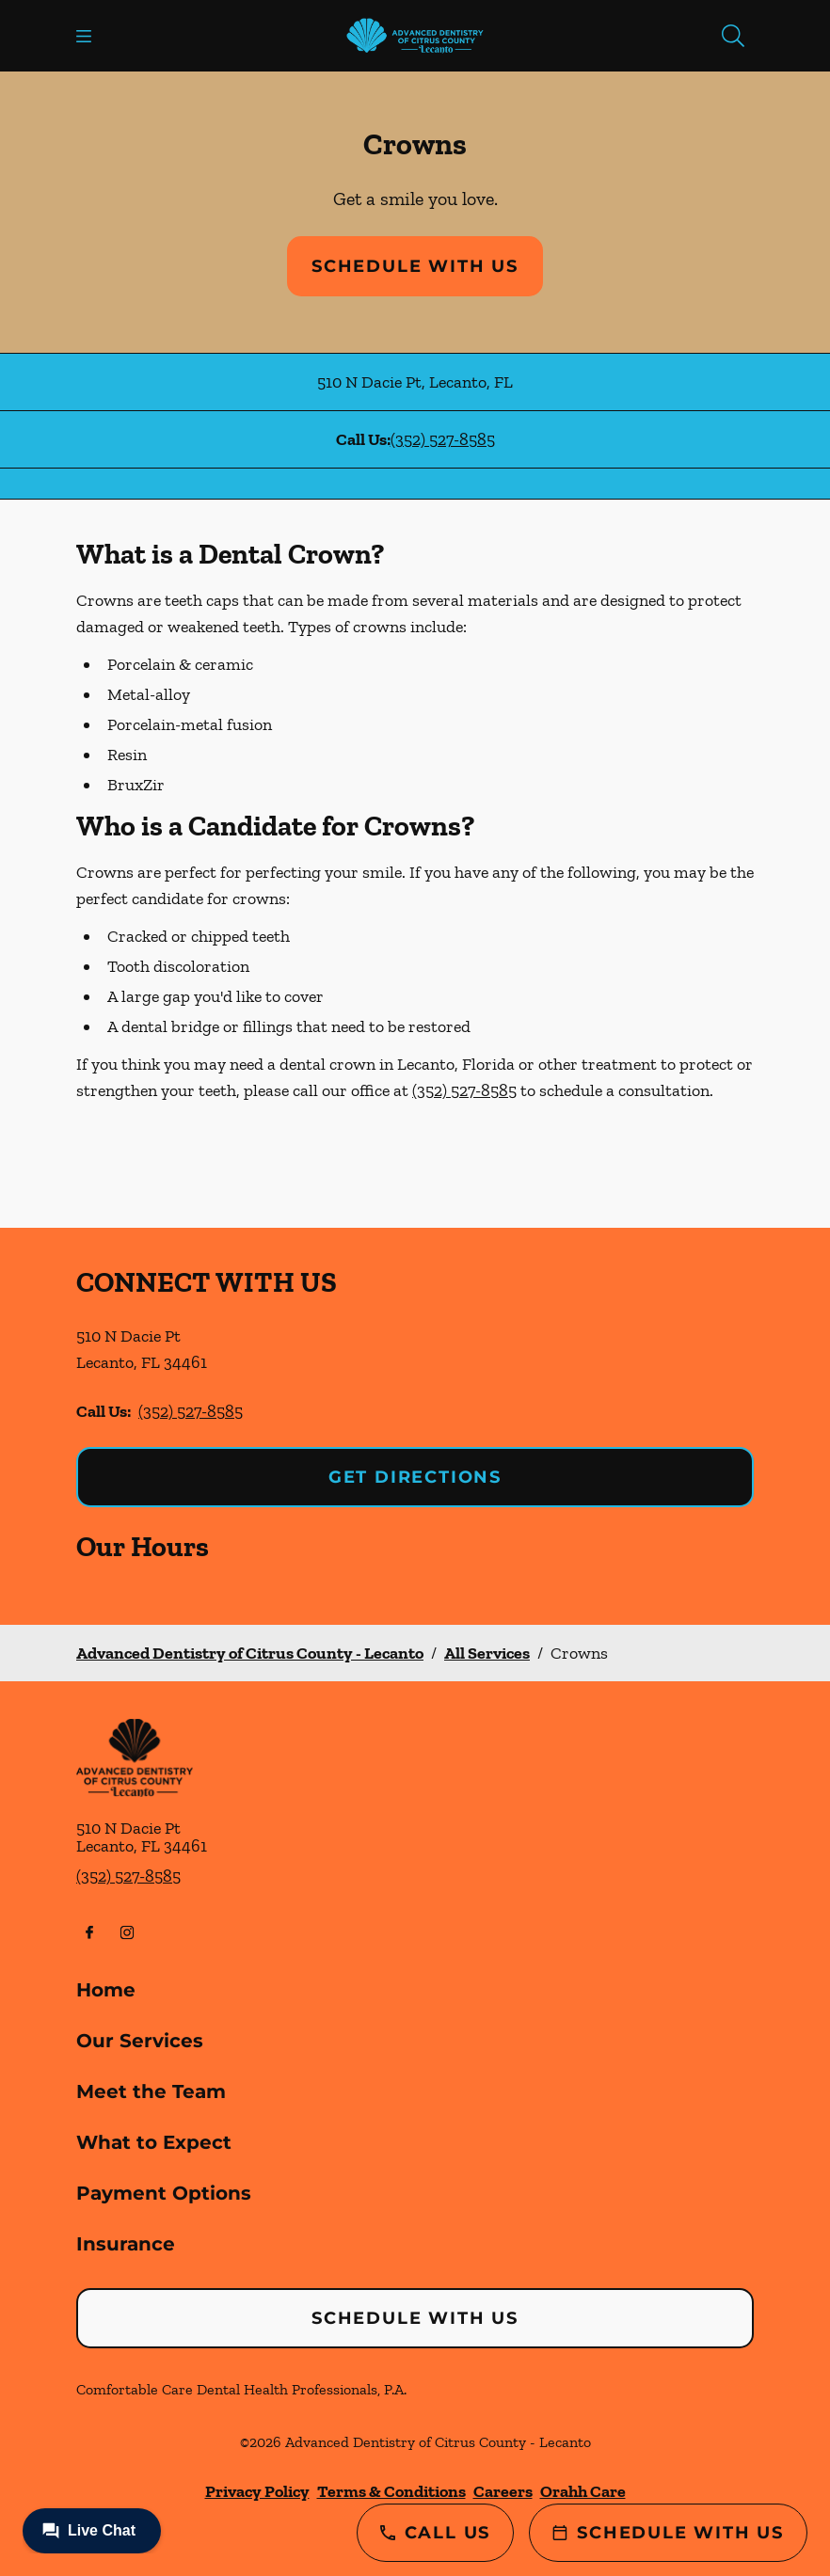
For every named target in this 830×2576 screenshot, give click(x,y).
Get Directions (415, 1477)
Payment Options (163, 2193)
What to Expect (153, 2142)
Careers (503, 2491)
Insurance (125, 2244)
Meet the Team (151, 2091)
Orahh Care (583, 2491)
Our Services (139, 2040)
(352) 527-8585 (443, 439)
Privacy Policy (257, 2491)
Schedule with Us (415, 266)
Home (106, 1990)
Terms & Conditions (391, 2491)
